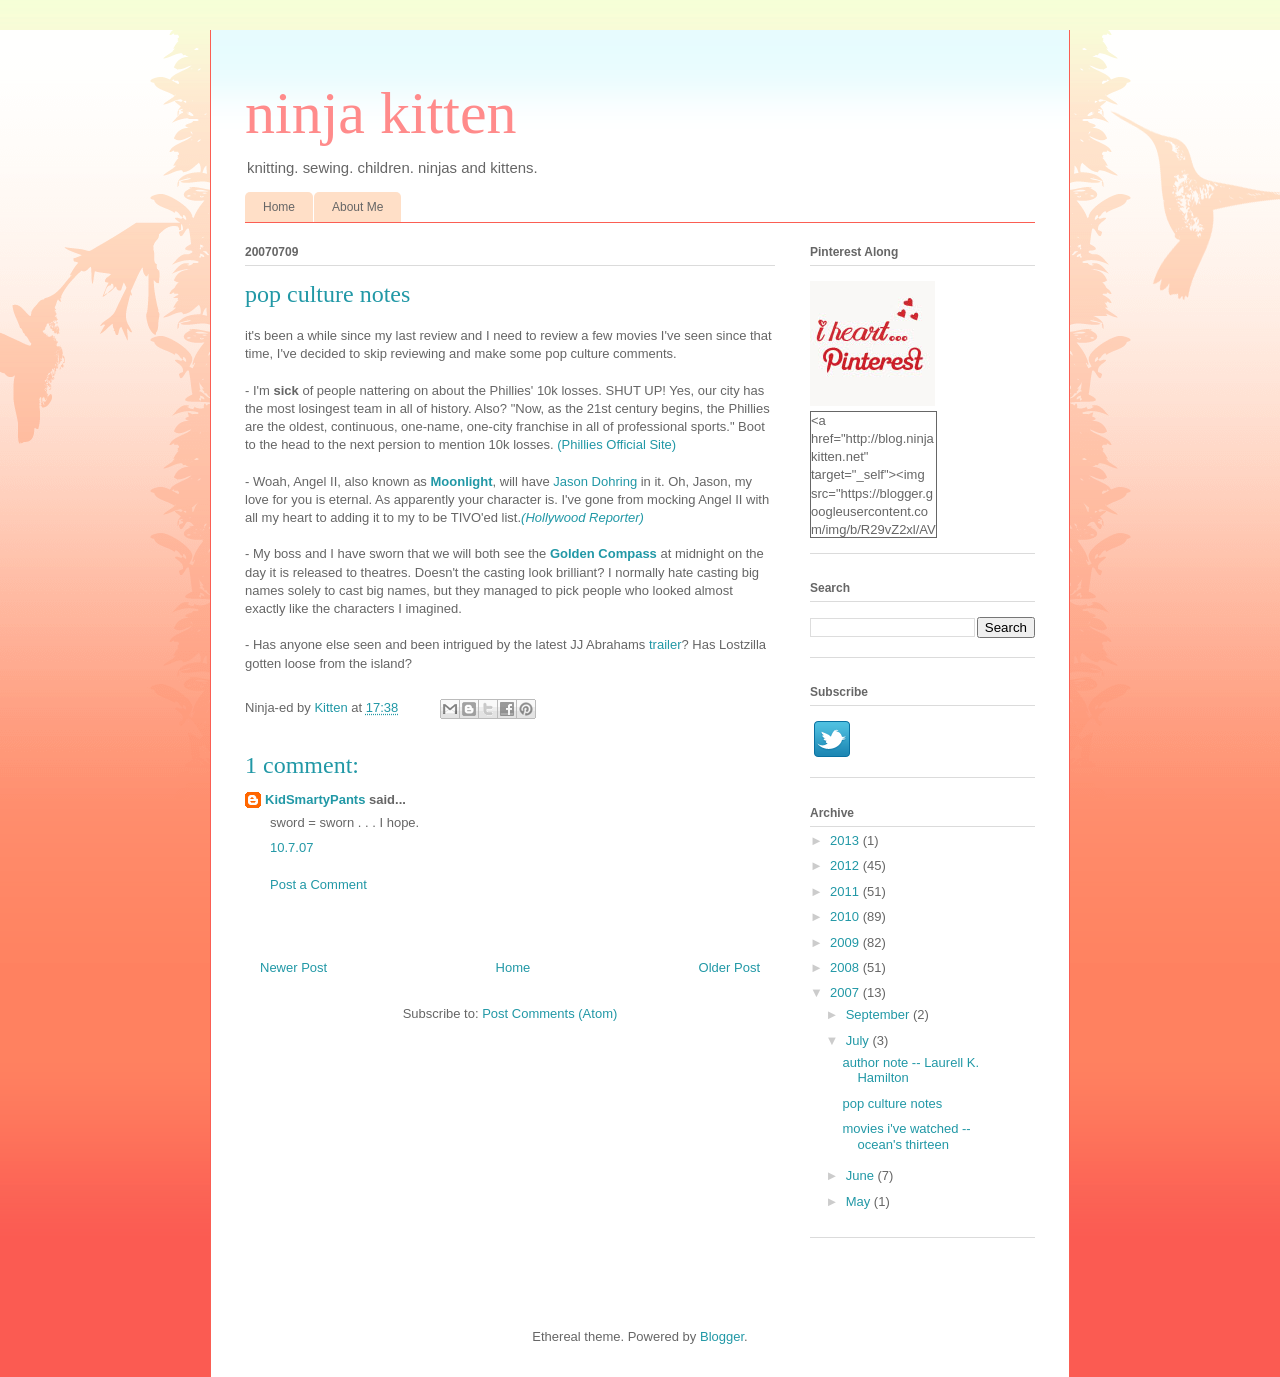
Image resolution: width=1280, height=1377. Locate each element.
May (860, 1201)
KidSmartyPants (315, 799)
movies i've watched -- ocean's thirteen (906, 1136)
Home (279, 207)
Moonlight (461, 481)
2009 (846, 942)
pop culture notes (892, 1103)
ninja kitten (381, 113)
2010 (846, 916)
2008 (846, 967)
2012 (846, 865)
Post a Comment (318, 884)
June (862, 1175)
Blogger (722, 1336)
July (859, 1040)
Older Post (729, 967)
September (879, 1014)
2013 (846, 840)
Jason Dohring (595, 481)
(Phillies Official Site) (616, 444)
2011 (846, 891)
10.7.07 (291, 847)
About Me (357, 207)
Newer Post (293, 967)
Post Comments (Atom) (549, 1013)
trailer (665, 644)
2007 (846, 992)
